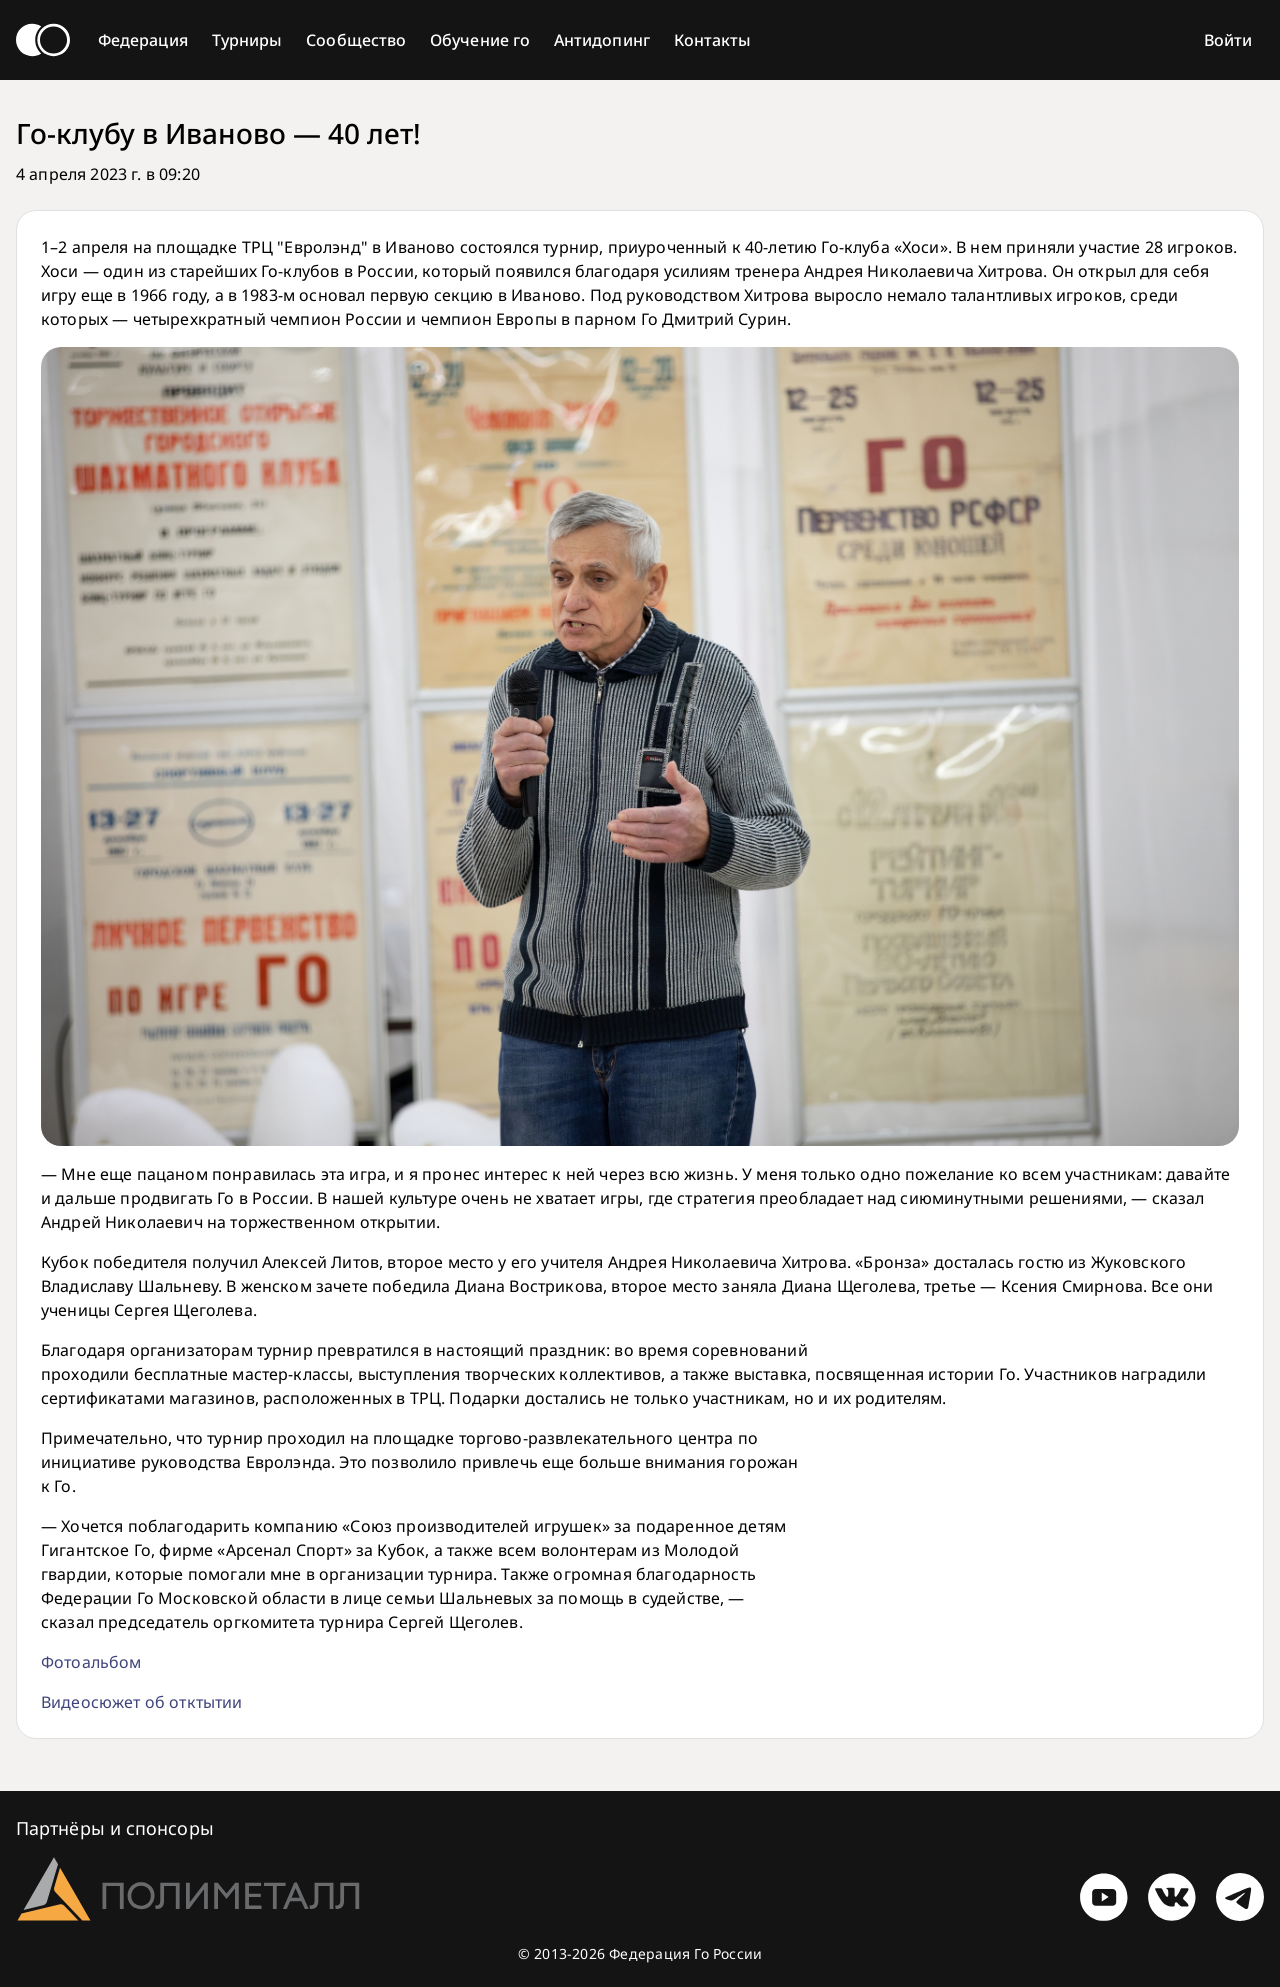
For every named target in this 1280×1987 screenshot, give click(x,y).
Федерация (143, 40)
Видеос (70, 1702)
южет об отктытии (171, 1702)
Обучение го (480, 40)
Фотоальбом (91, 1662)
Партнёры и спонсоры (115, 1828)
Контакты (713, 40)
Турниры (247, 40)
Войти (1228, 40)
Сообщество (356, 40)
